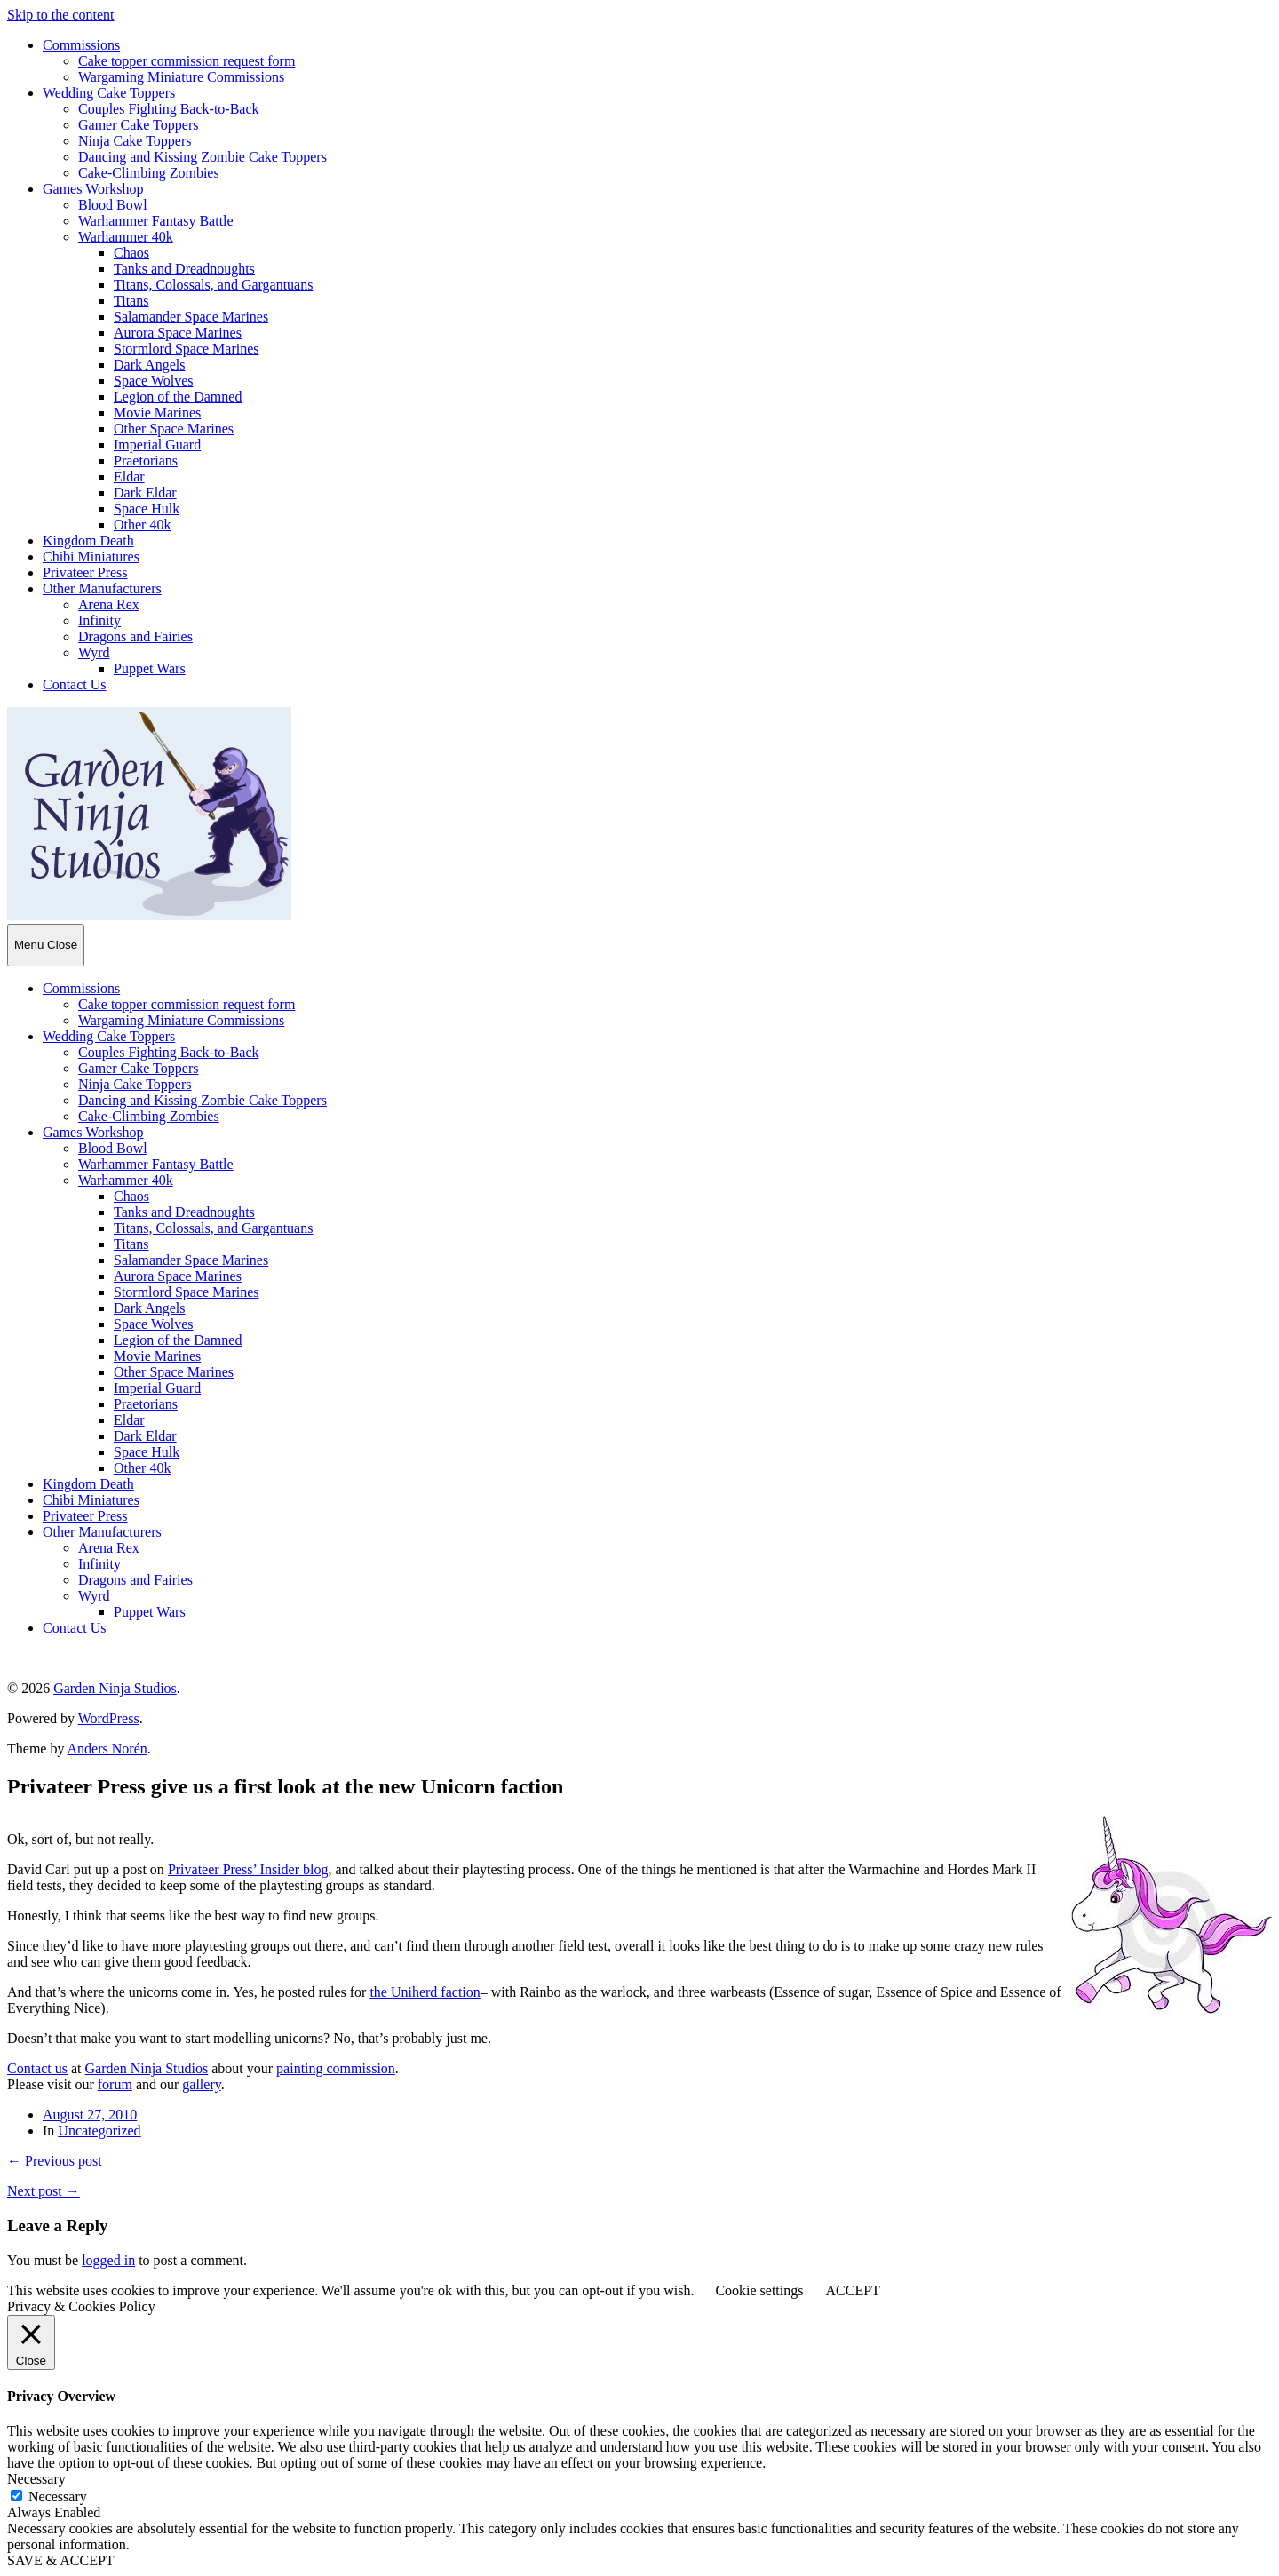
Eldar (129, 476)
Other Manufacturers (102, 588)
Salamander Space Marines (191, 316)
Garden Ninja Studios (115, 1688)
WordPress (108, 1718)
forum (115, 2084)
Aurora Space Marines (178, 332)
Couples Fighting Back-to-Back (168, 108)
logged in (108, 2260)
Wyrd (93, 652)
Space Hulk (146, 508)
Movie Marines (157, 412)
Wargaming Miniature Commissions (181, 76)
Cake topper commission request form (186, 60)
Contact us (37, 2068)
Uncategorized (99, 2130)
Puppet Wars (150, 668)
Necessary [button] (36, 2478)
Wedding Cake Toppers (109, 92)
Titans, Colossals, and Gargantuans (213, 284)
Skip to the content (60, 14)
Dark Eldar (145, 492)
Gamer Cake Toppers (138, 124)
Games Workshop (93, 188)
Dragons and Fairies (135, 636)
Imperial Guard (157, 444)
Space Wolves (154, 380)
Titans (131, 300)
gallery (201, 2084)
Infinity (99, 620)
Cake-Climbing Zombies (148, 172)
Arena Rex (108, 604)
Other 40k (142, 524)
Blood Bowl (112, 204)
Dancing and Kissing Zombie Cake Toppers (202, 156)
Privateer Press (85, 572)
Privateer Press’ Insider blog (248, 1869)
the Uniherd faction (424, 1992)
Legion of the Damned (178, 396)
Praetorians (146, 460)
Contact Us (75, 684)
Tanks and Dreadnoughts (184, 268)
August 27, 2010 (90, 2114)
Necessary (57, 2496)
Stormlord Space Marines (186, 348)
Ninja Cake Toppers (134, 140)
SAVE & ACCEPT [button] (61, 2560)
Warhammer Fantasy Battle (156, 220)
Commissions (81, 44)
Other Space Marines (174, 428)
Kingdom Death (88, 540)
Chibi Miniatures (91, 556)
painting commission (335, 2068)
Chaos (131, 252)
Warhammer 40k (125, 236)
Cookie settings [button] (759, 2290)
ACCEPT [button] (852, 2290)
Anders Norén (107, 1748)
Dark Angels (149, 364)
